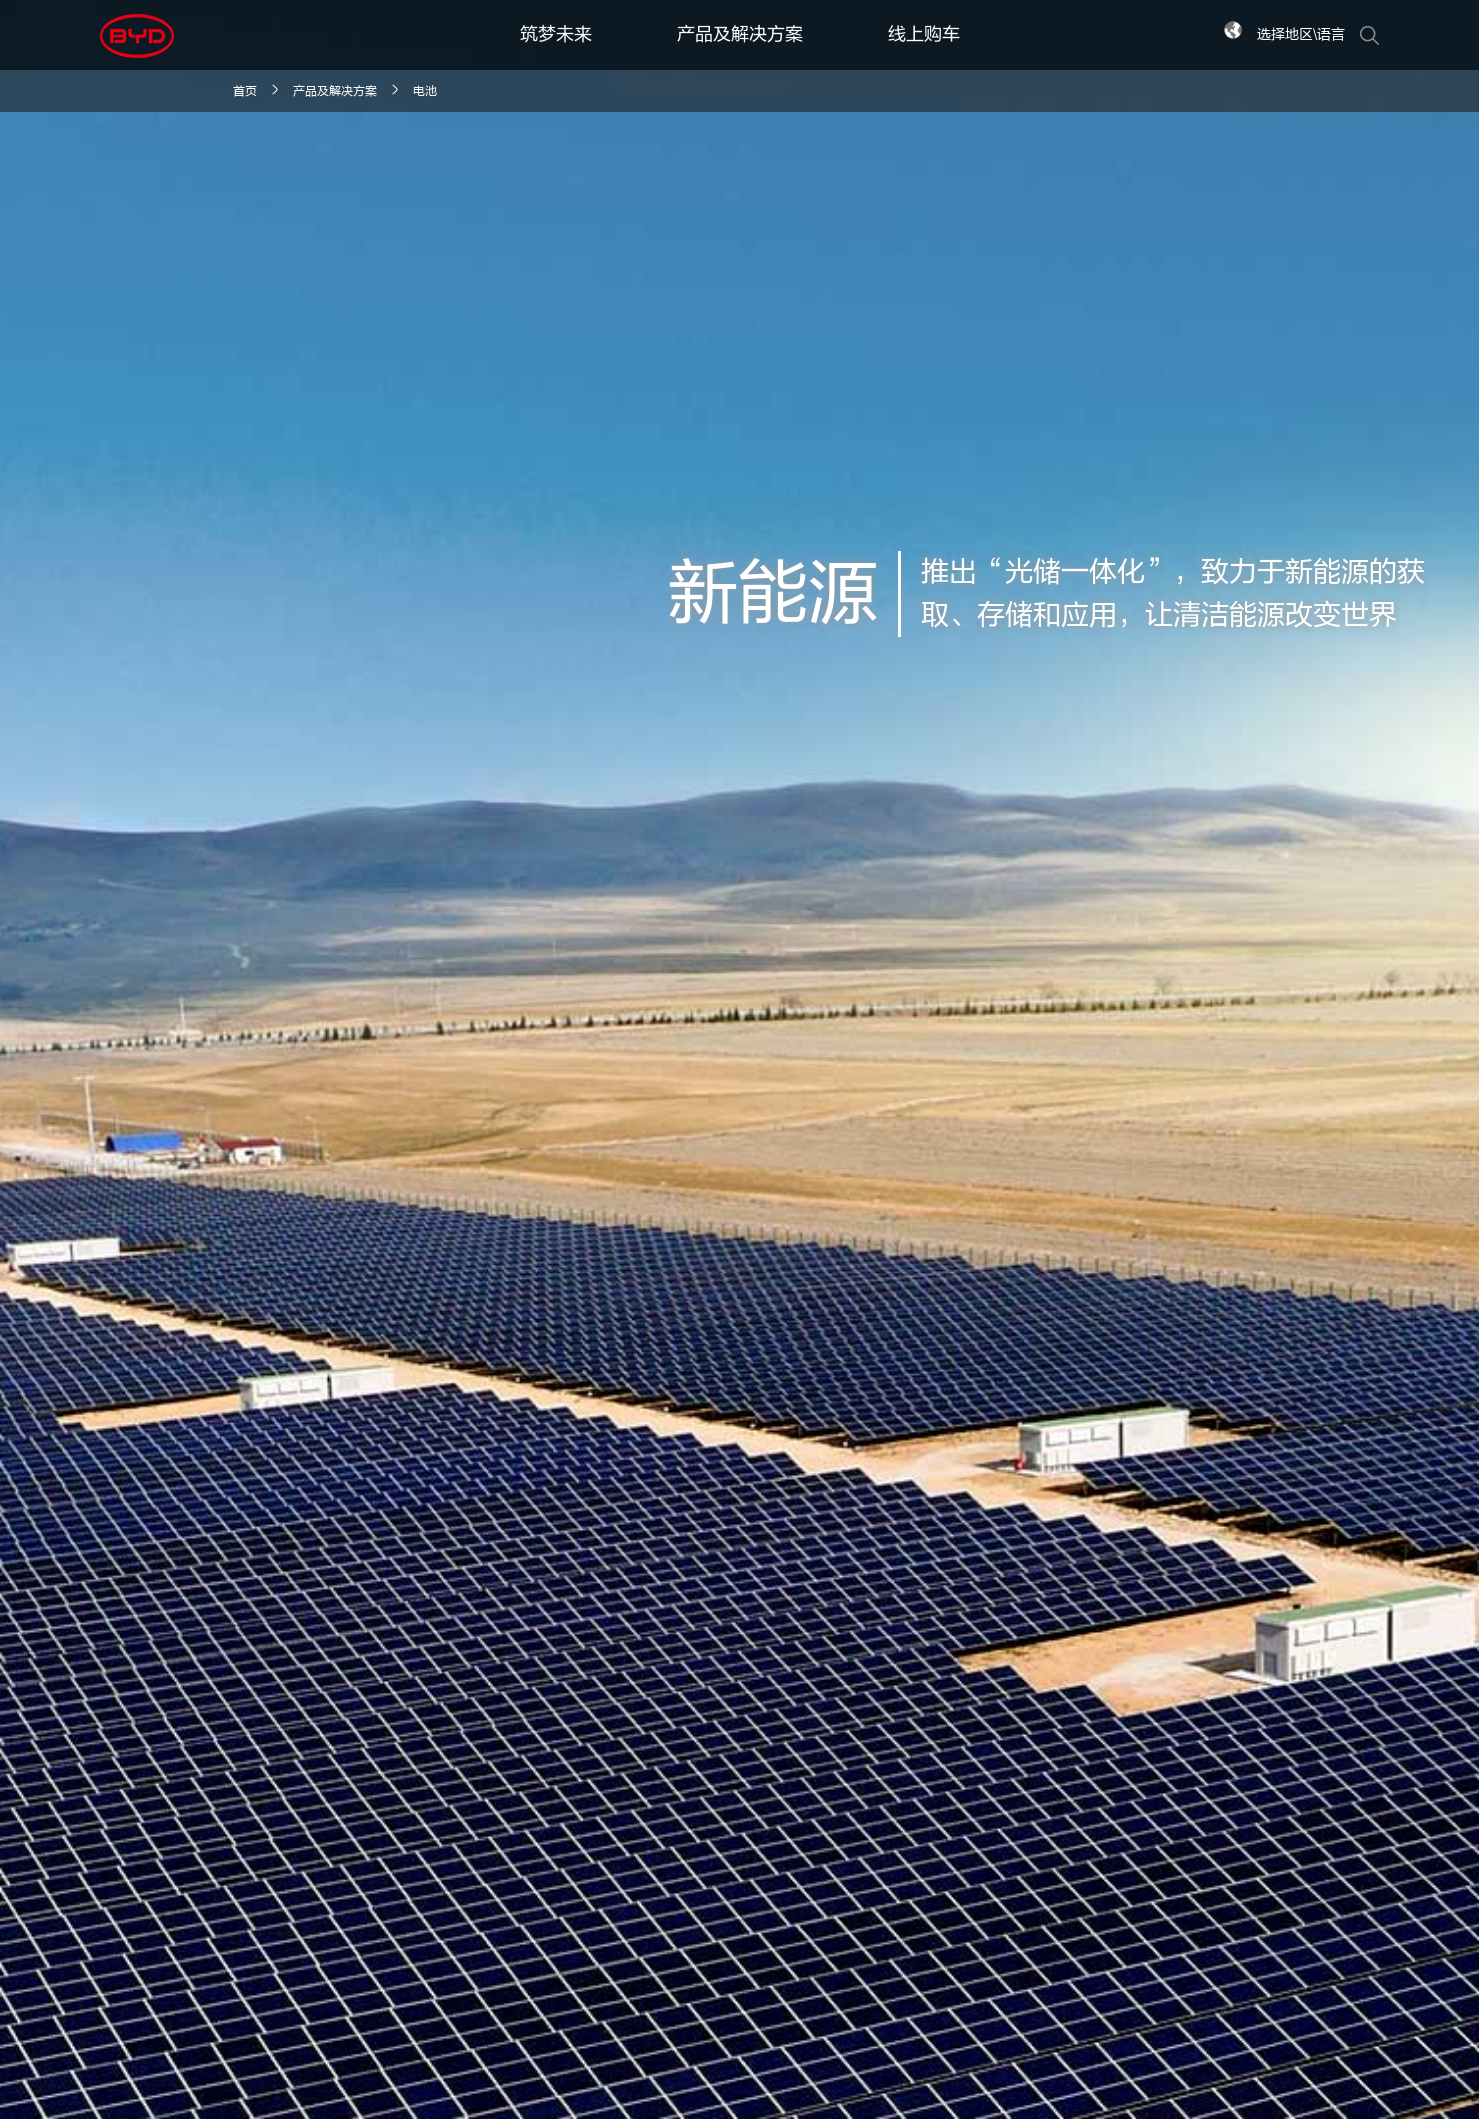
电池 (425, 91)
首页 (245, 91)
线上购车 (924, 34)
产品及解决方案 (740, 34)
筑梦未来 (556, 34)
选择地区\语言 (1301, 34)
